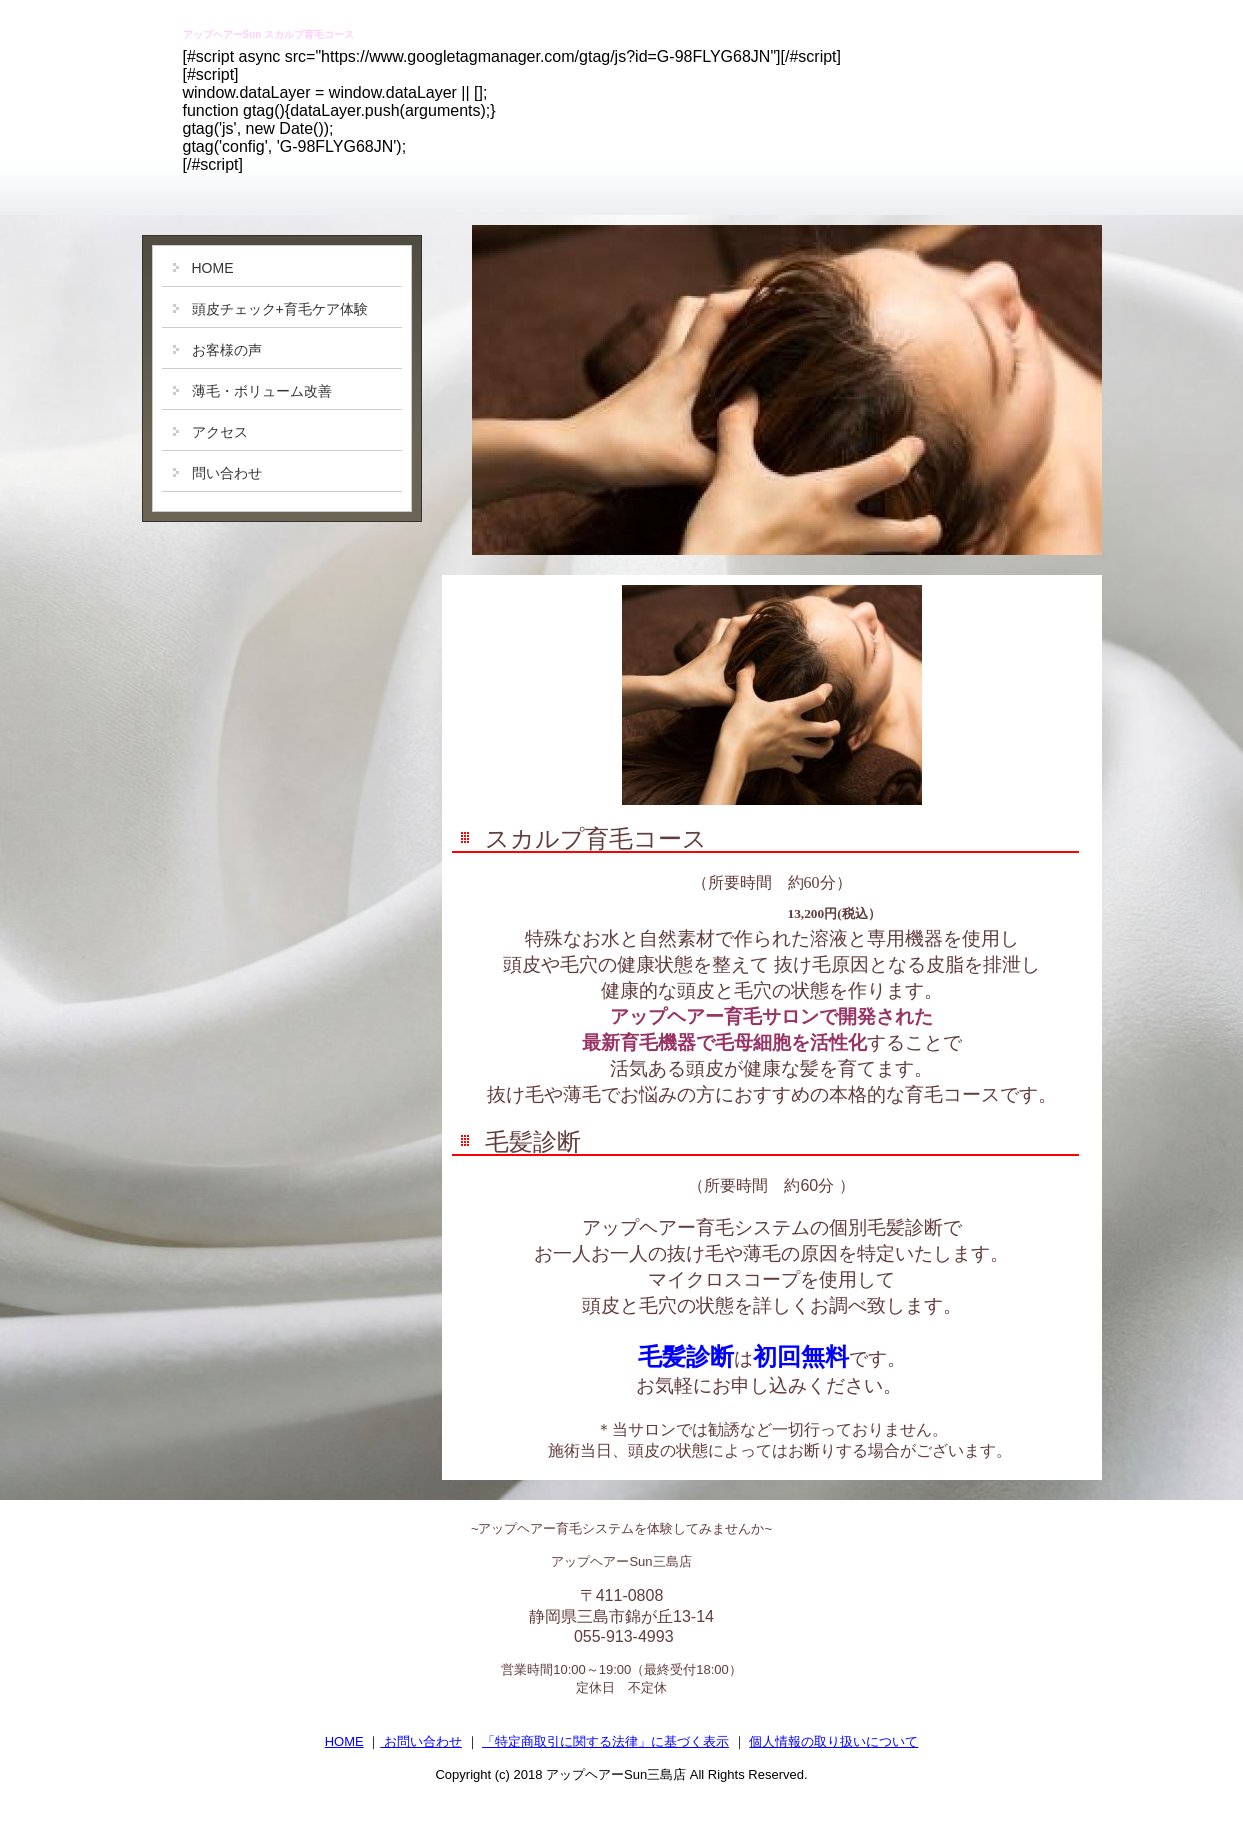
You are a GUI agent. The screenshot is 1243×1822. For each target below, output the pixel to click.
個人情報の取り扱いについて (833, 1741)
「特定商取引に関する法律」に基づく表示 (605, 1741)
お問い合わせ (421, 1741)
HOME (344, 1741)
